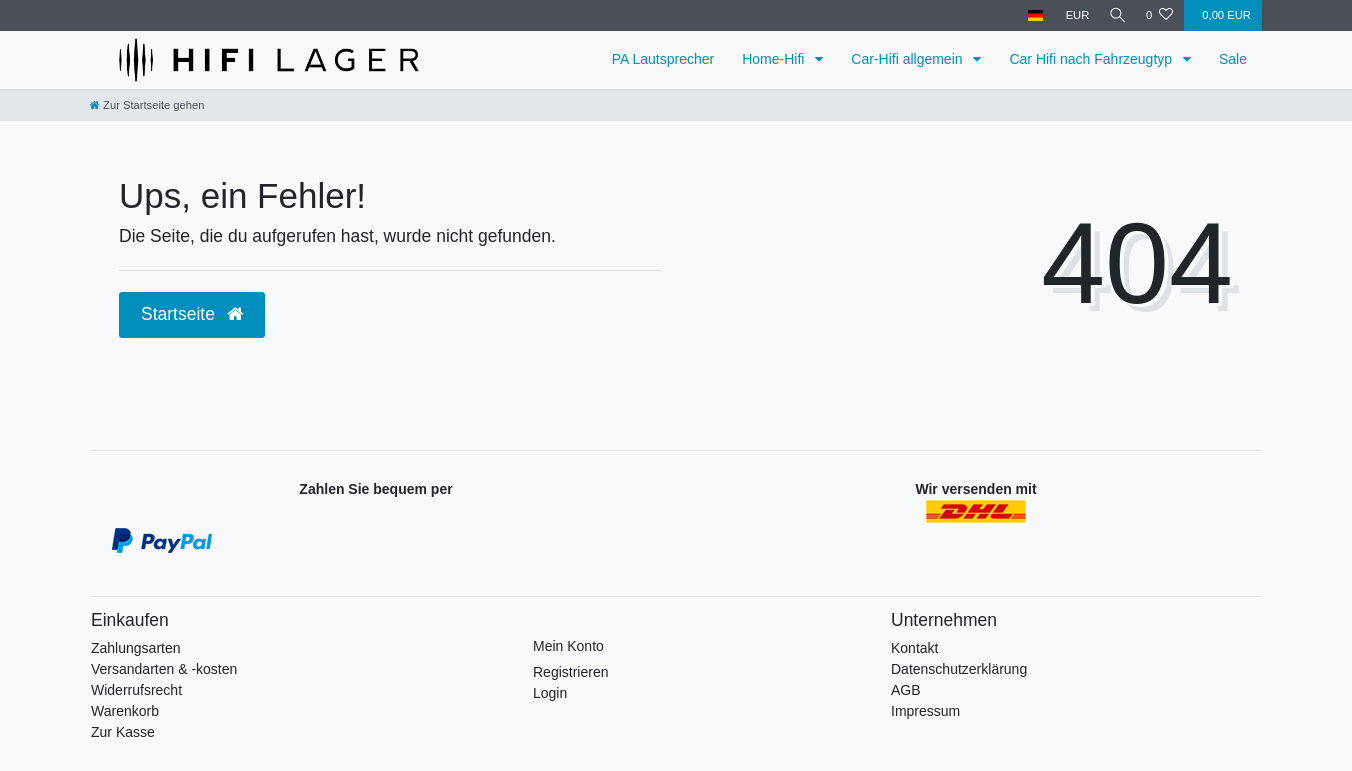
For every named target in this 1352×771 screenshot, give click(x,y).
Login (550, 693)
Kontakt (914, 648)
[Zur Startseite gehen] (147, 105)
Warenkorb (125, 711)
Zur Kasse (123, 732)
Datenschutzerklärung (959, 669)
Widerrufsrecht (136, 690)
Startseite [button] (192, 314)
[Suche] (1115, 15)
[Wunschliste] (1159, 15)
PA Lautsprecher (663, 59)
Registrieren (570, 672)
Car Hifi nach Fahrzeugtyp (1092, 59)
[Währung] (1072, 15)
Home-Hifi (775, 59)
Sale (1233, 59)
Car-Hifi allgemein (908, 59)
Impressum (925, 711)
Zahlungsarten (136, 648)
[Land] (1030, 15)
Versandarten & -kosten (164, 669)
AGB (906, 690)
